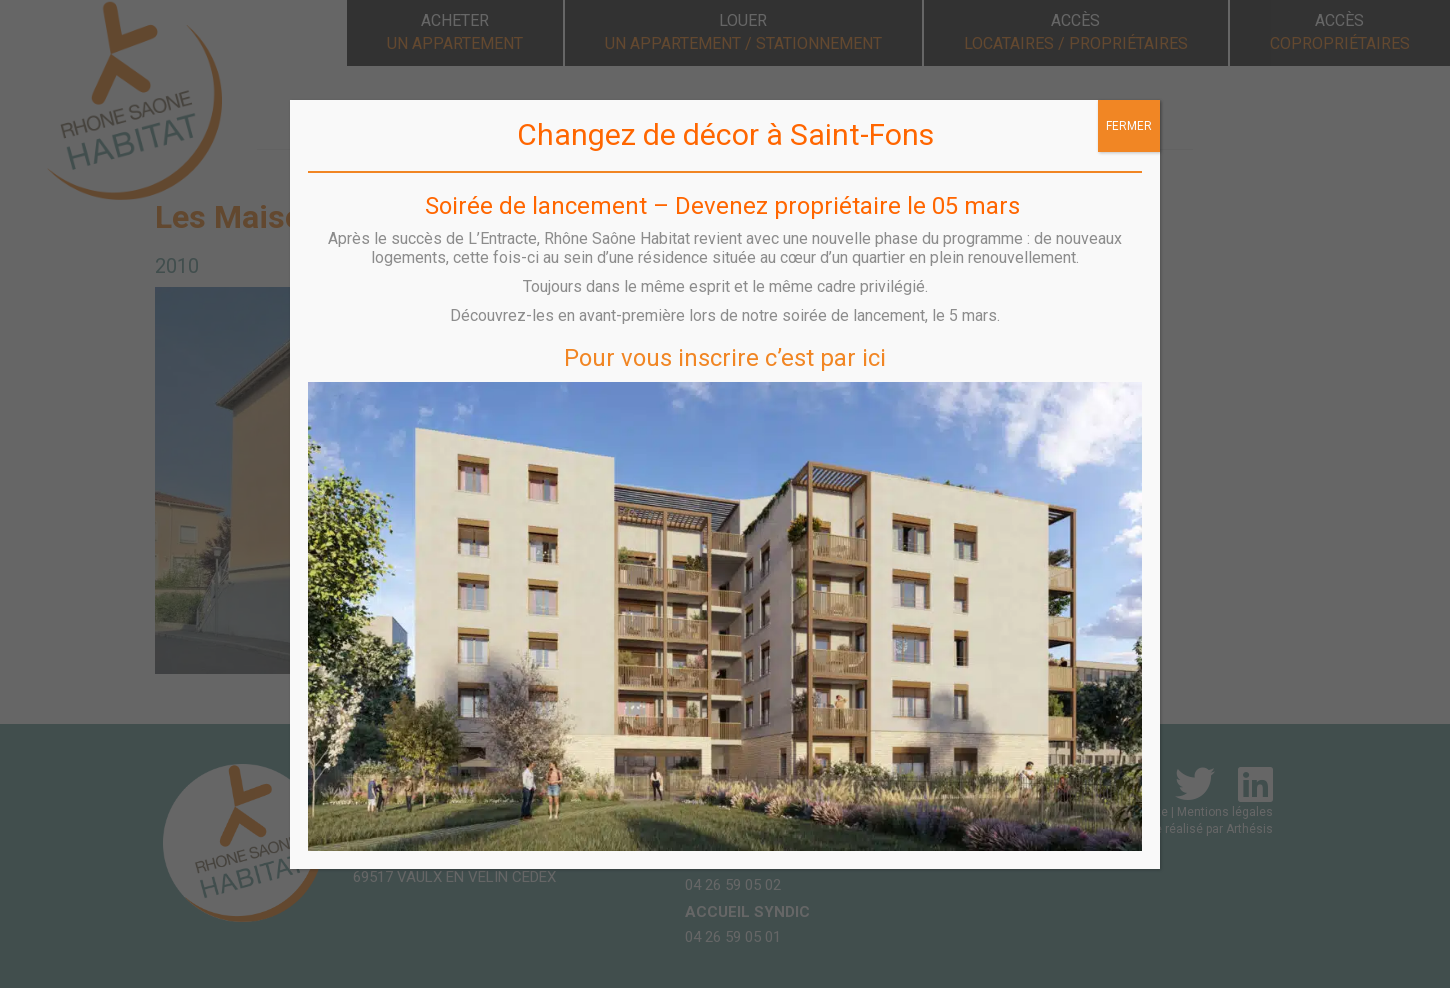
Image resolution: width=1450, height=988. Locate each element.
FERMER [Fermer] (1129, 126)
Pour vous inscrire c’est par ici (725, 358)
